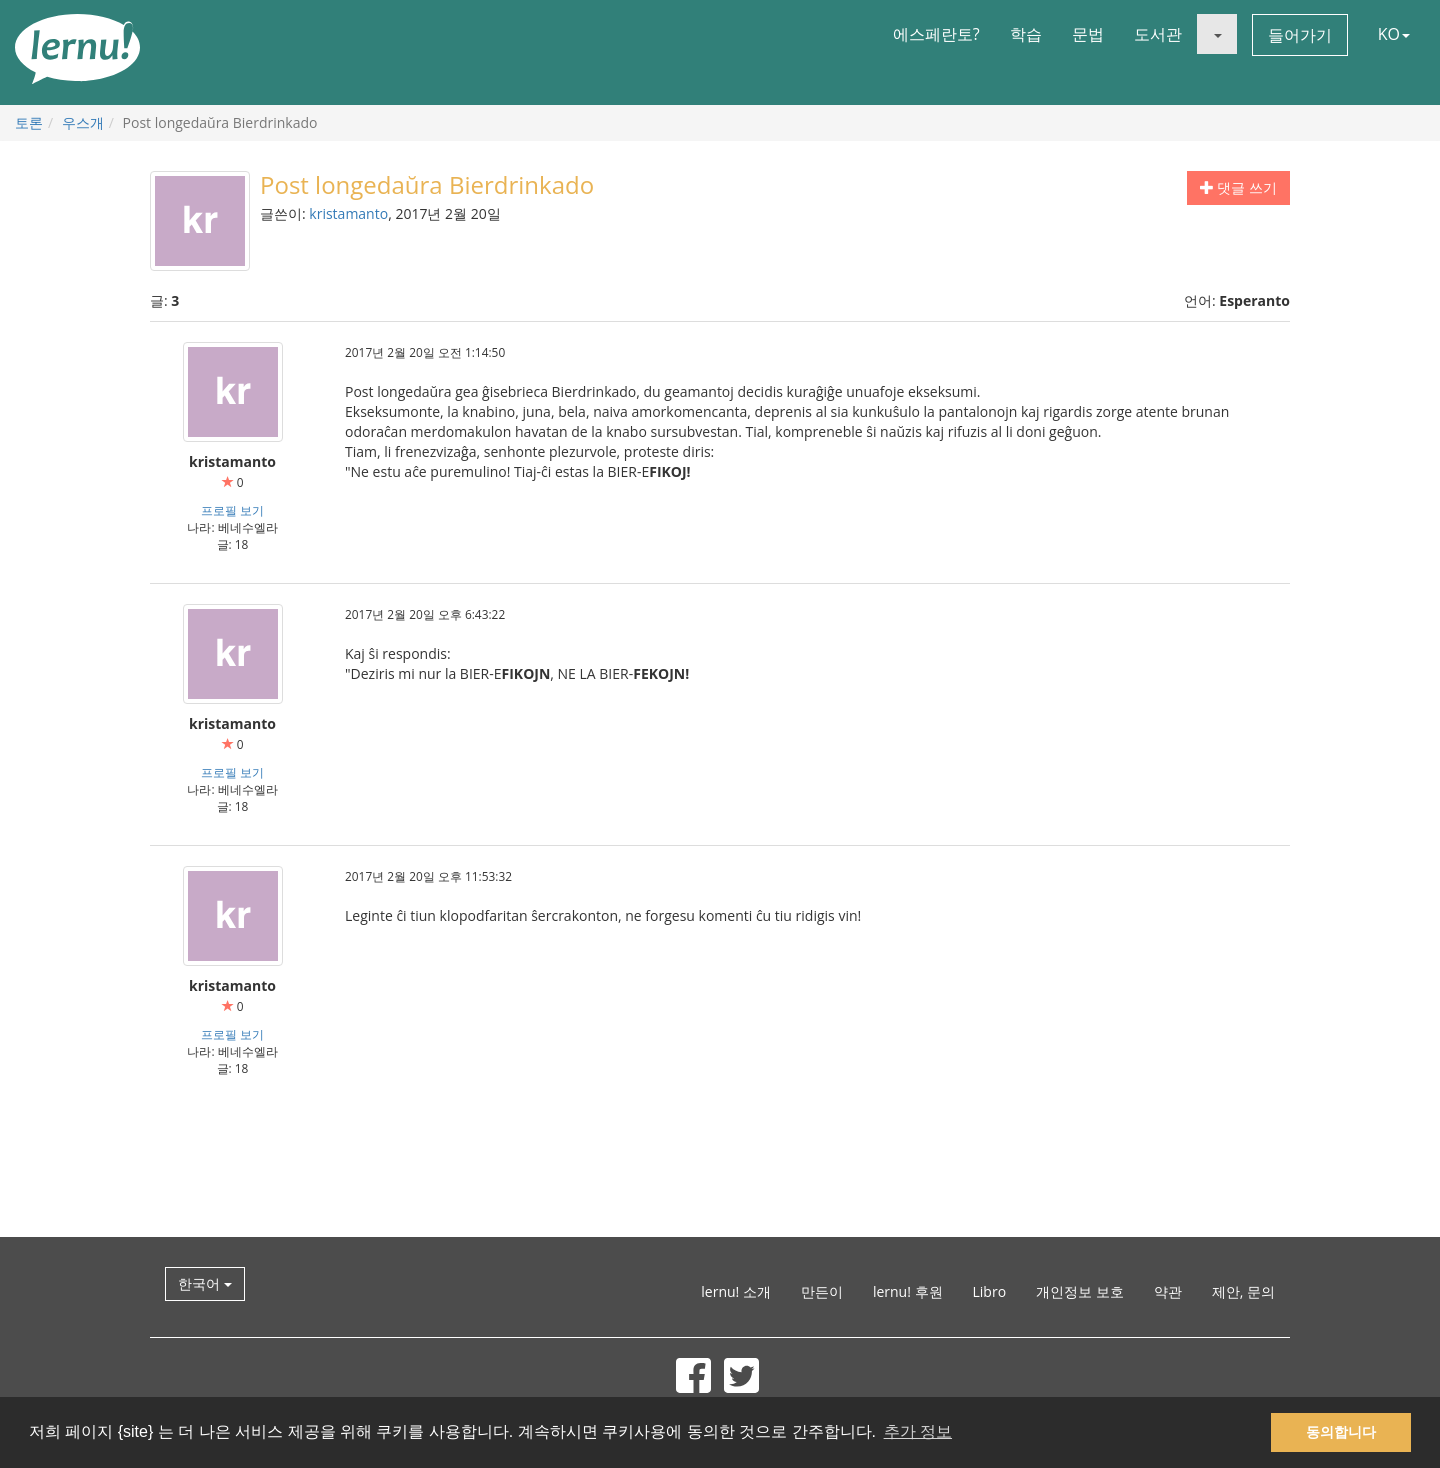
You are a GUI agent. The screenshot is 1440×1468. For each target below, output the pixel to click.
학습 (1026, 34)
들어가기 (1300, 35)
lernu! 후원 (908, 1291)
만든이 (822, 1291)
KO (1394, 34)
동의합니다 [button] (1341, 1432)
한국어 (205, 1283)
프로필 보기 (232, 510)
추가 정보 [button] (918, 1431)
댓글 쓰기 (1238, 187)
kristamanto (348, 213)
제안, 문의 (1243, 1291)
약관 (1168, 1291)
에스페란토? (936, 34)
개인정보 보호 (1080, 1291)
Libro (990, 1291)
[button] (1217, 34)
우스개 (83, 122)
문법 (1088, 34)
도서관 (1158, 34)
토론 (29, 122)
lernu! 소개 (736, 1291)
